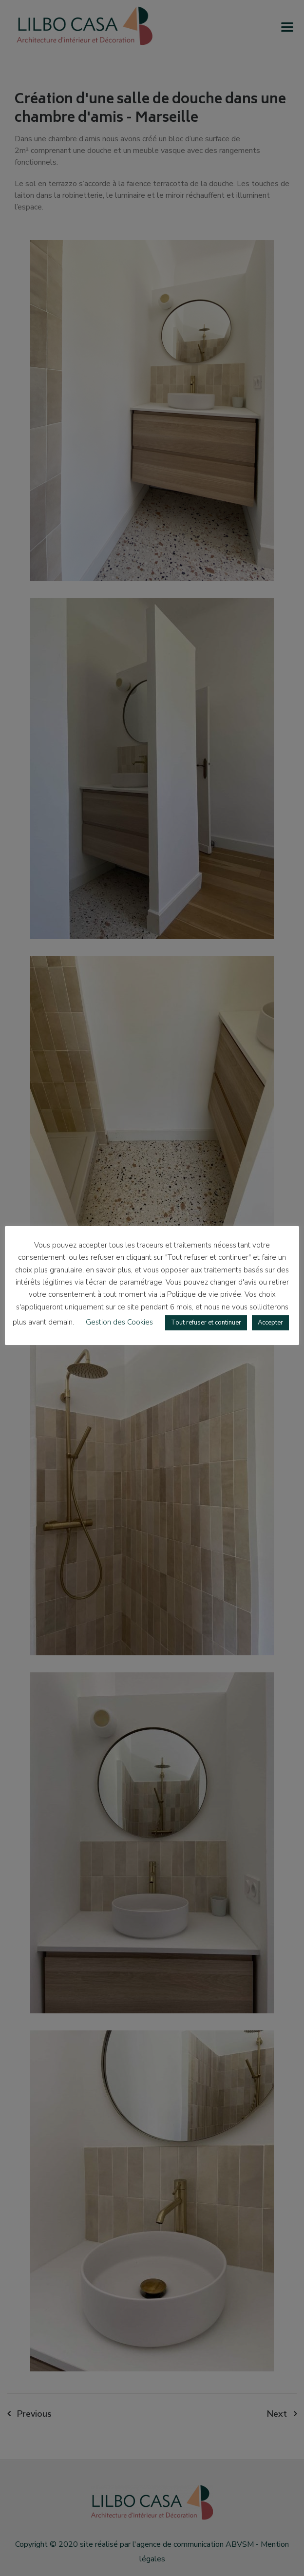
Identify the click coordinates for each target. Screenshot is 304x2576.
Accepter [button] (270, 1322)
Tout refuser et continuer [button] (206, 1322)
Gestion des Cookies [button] (119, 1322)
